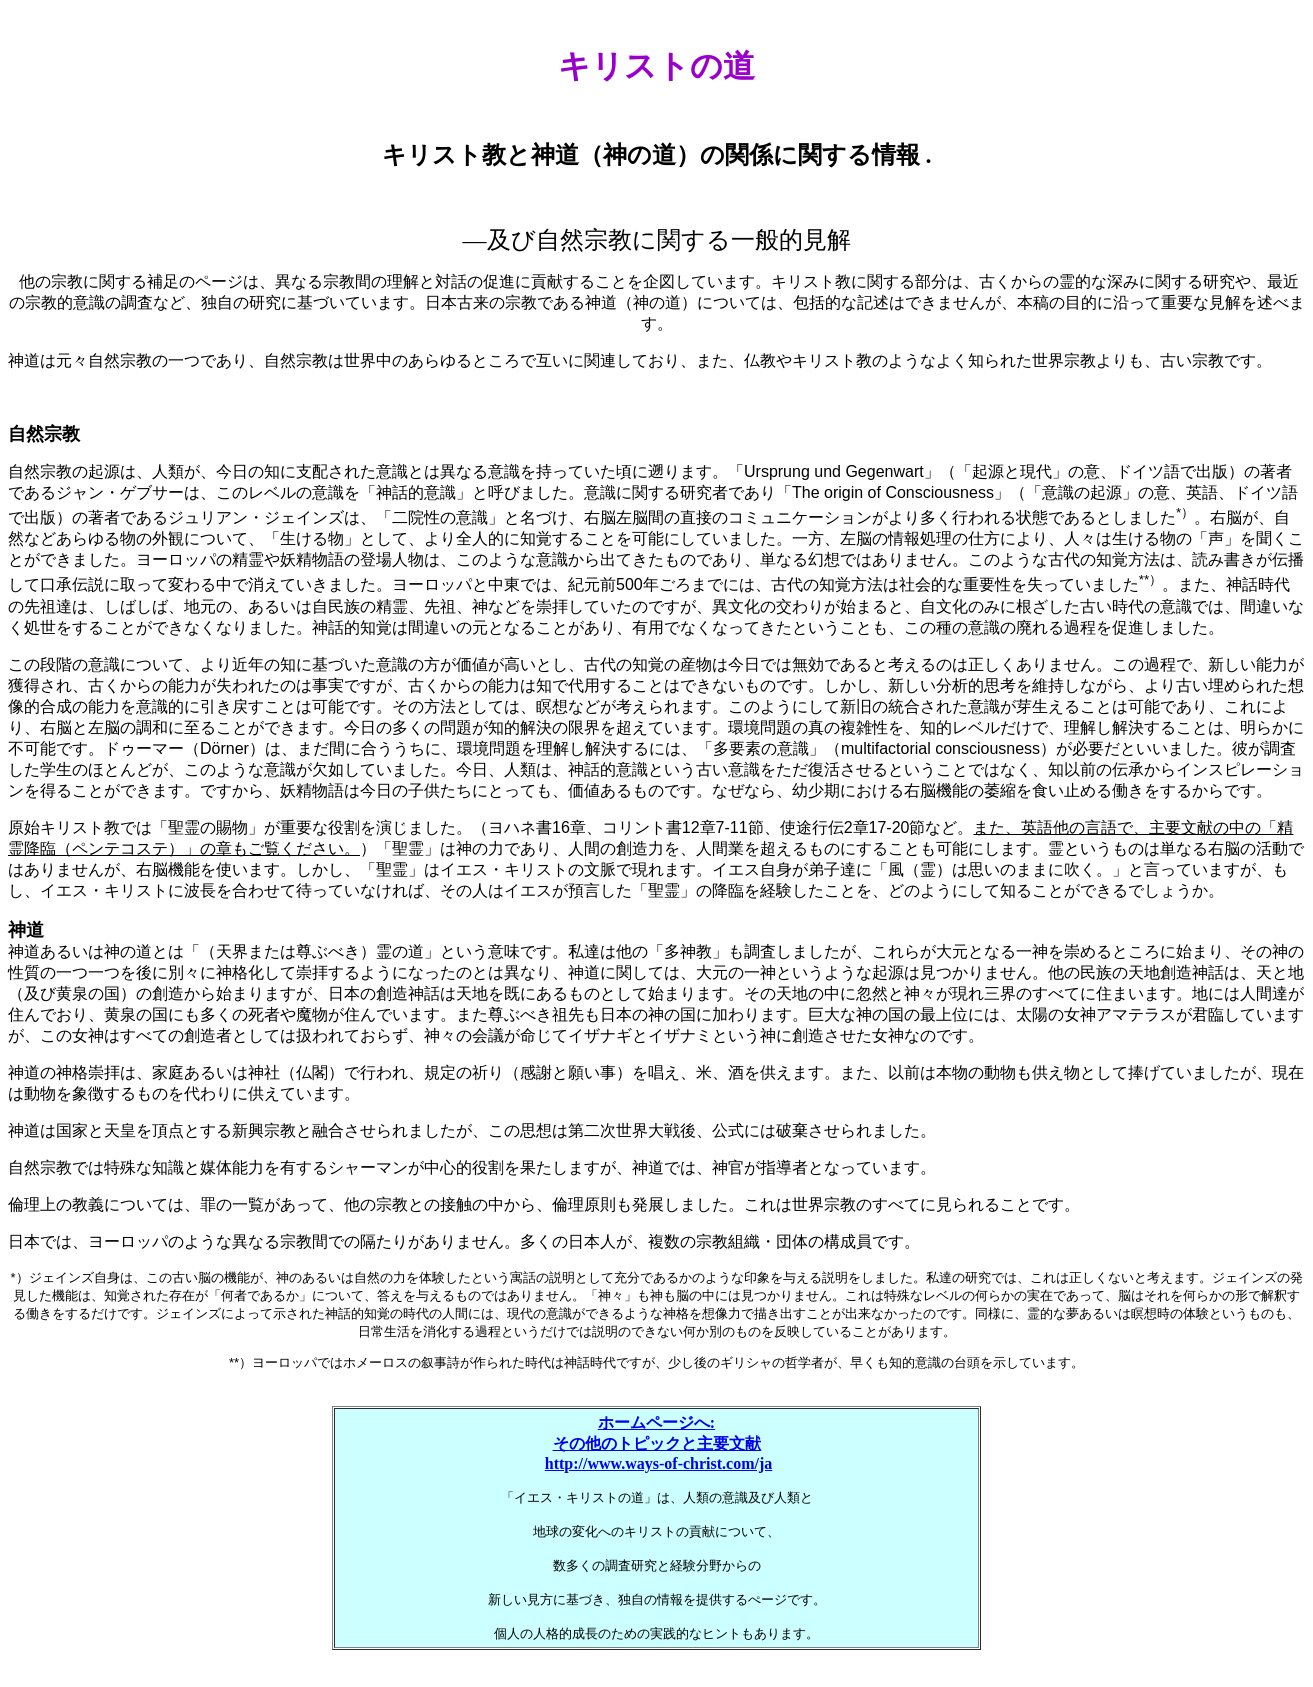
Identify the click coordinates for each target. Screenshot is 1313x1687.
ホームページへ (654, 1422)
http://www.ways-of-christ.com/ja (659, 1463)
